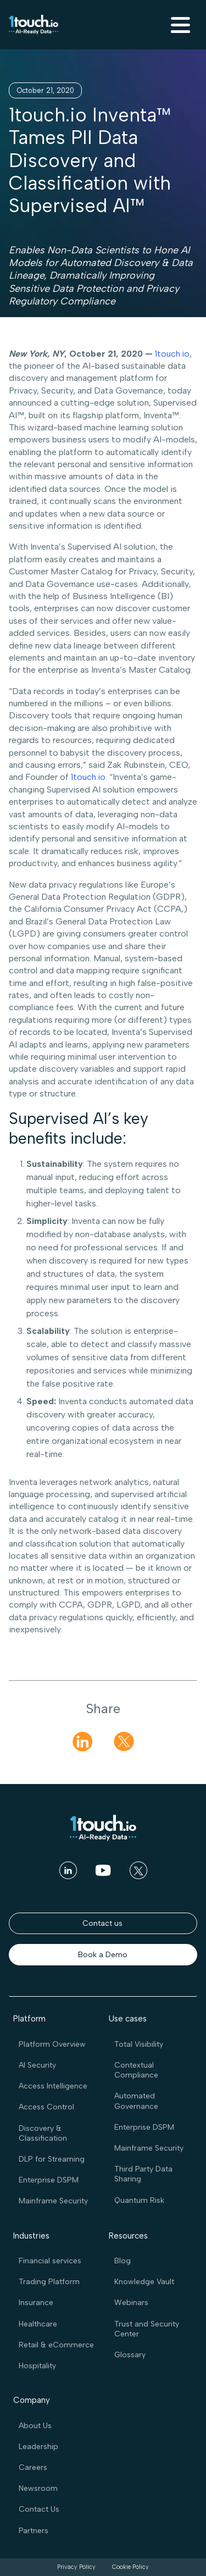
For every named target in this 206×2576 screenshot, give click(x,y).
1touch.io (172, 353)
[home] (33, 25)
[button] (179, 24)
